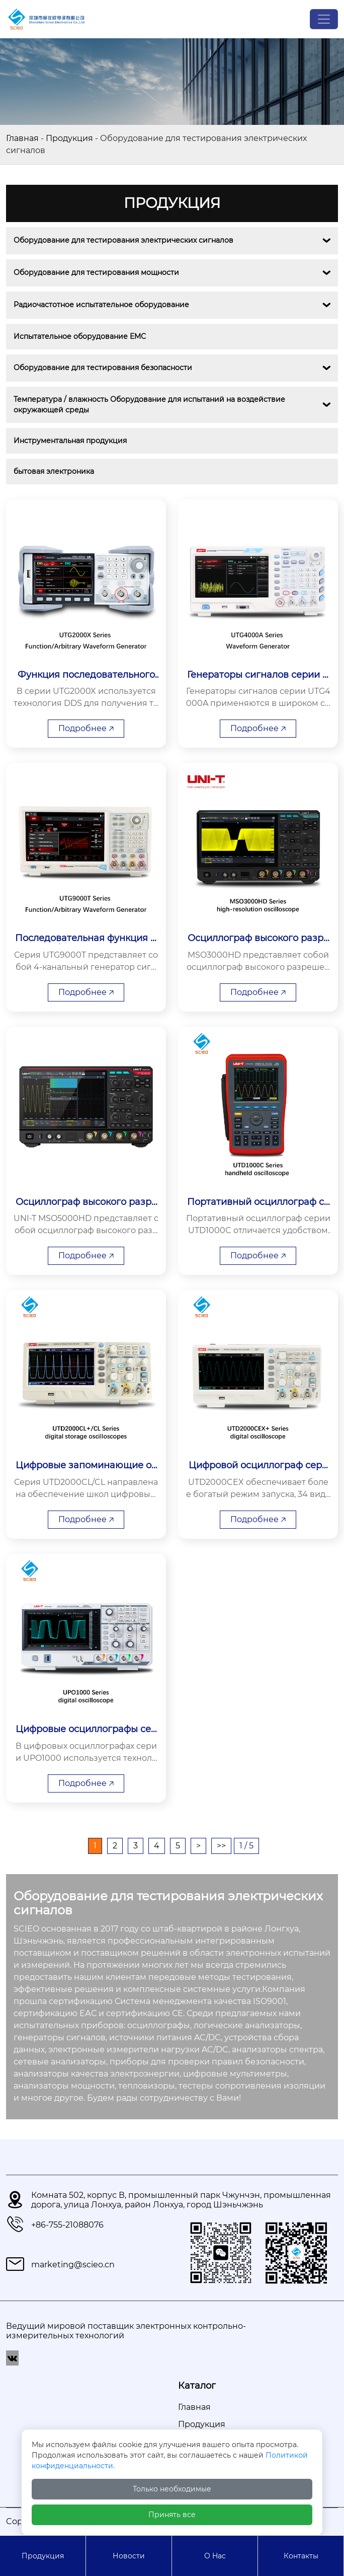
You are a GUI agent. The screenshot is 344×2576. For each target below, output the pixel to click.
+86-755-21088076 (67, 2225)
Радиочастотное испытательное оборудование (101, 304)
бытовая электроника (54, 471)
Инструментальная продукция (70, 440)
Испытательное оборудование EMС (80, 336)
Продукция (69, 138)
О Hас (215, 2555)
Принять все (172, 2514)
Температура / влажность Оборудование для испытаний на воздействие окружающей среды (150, 404)
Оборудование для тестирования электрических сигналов (123, 240)
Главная (22, 138)
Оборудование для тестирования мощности (96, 272)
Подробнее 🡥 (86, 728)
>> (221, 1845)
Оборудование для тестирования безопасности (103, 367)
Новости (129, 2555)
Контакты (301, 2555)
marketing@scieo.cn (73, 2264)
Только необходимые (172, 2488)
